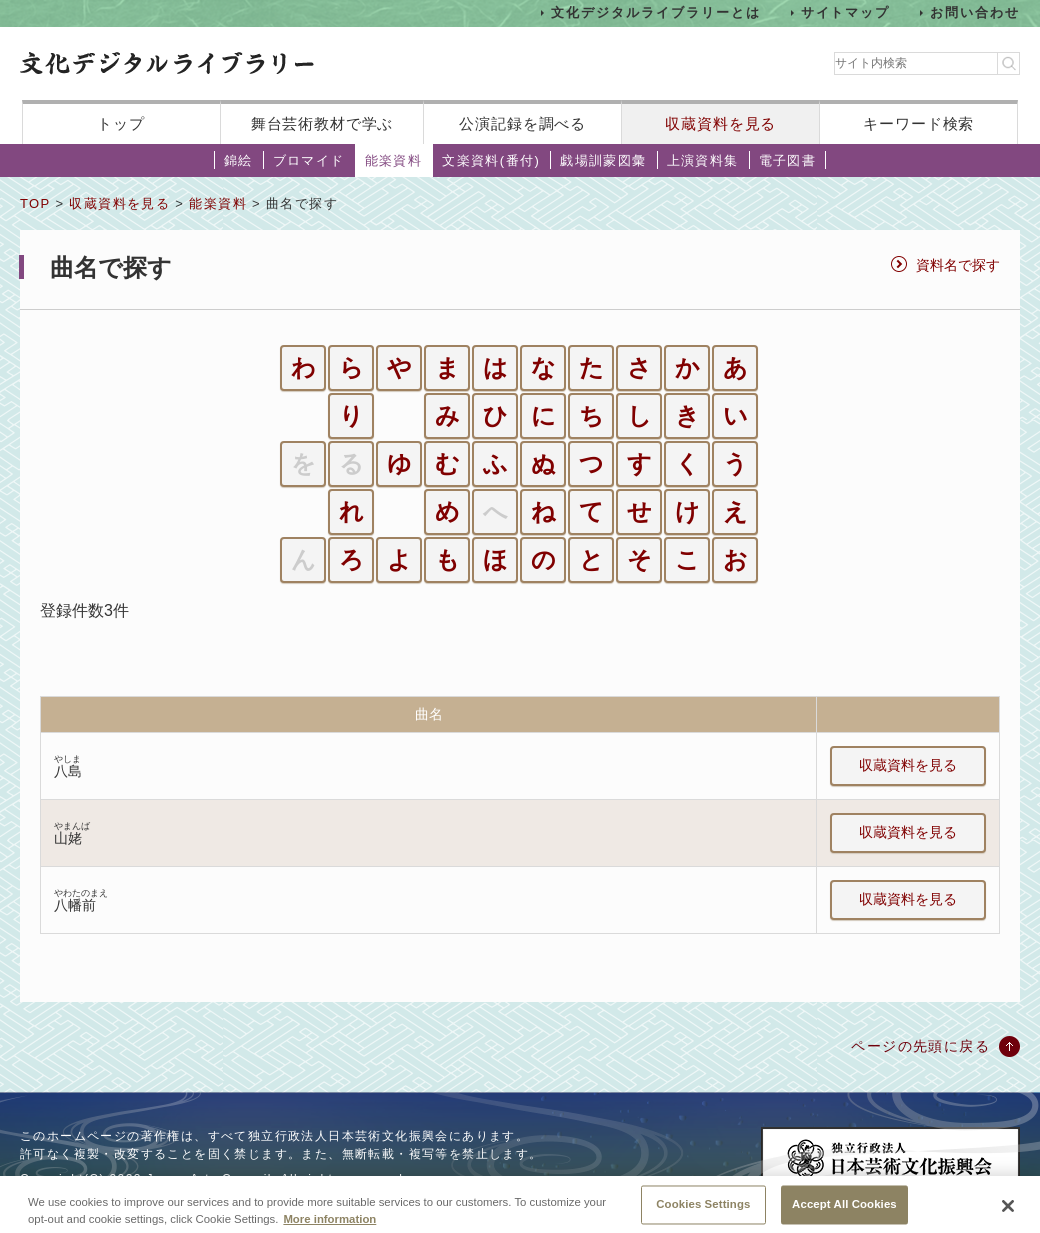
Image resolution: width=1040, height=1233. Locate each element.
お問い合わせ (975, 12)
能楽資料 (394, 160)
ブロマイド (309, 160)
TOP (35, 203)
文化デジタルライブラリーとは (655, 12)
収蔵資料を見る (720, 123)
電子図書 (788, 160)
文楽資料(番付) (491, 160)
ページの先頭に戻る (920, 1046)
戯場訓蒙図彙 (603, 160)
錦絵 (238, 160)
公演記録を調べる (522, 123)
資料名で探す (958, 265)
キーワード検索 (918, 123)
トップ (121, 123)
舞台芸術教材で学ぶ (322, 123)
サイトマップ (846, 12)
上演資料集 (703, 160)
